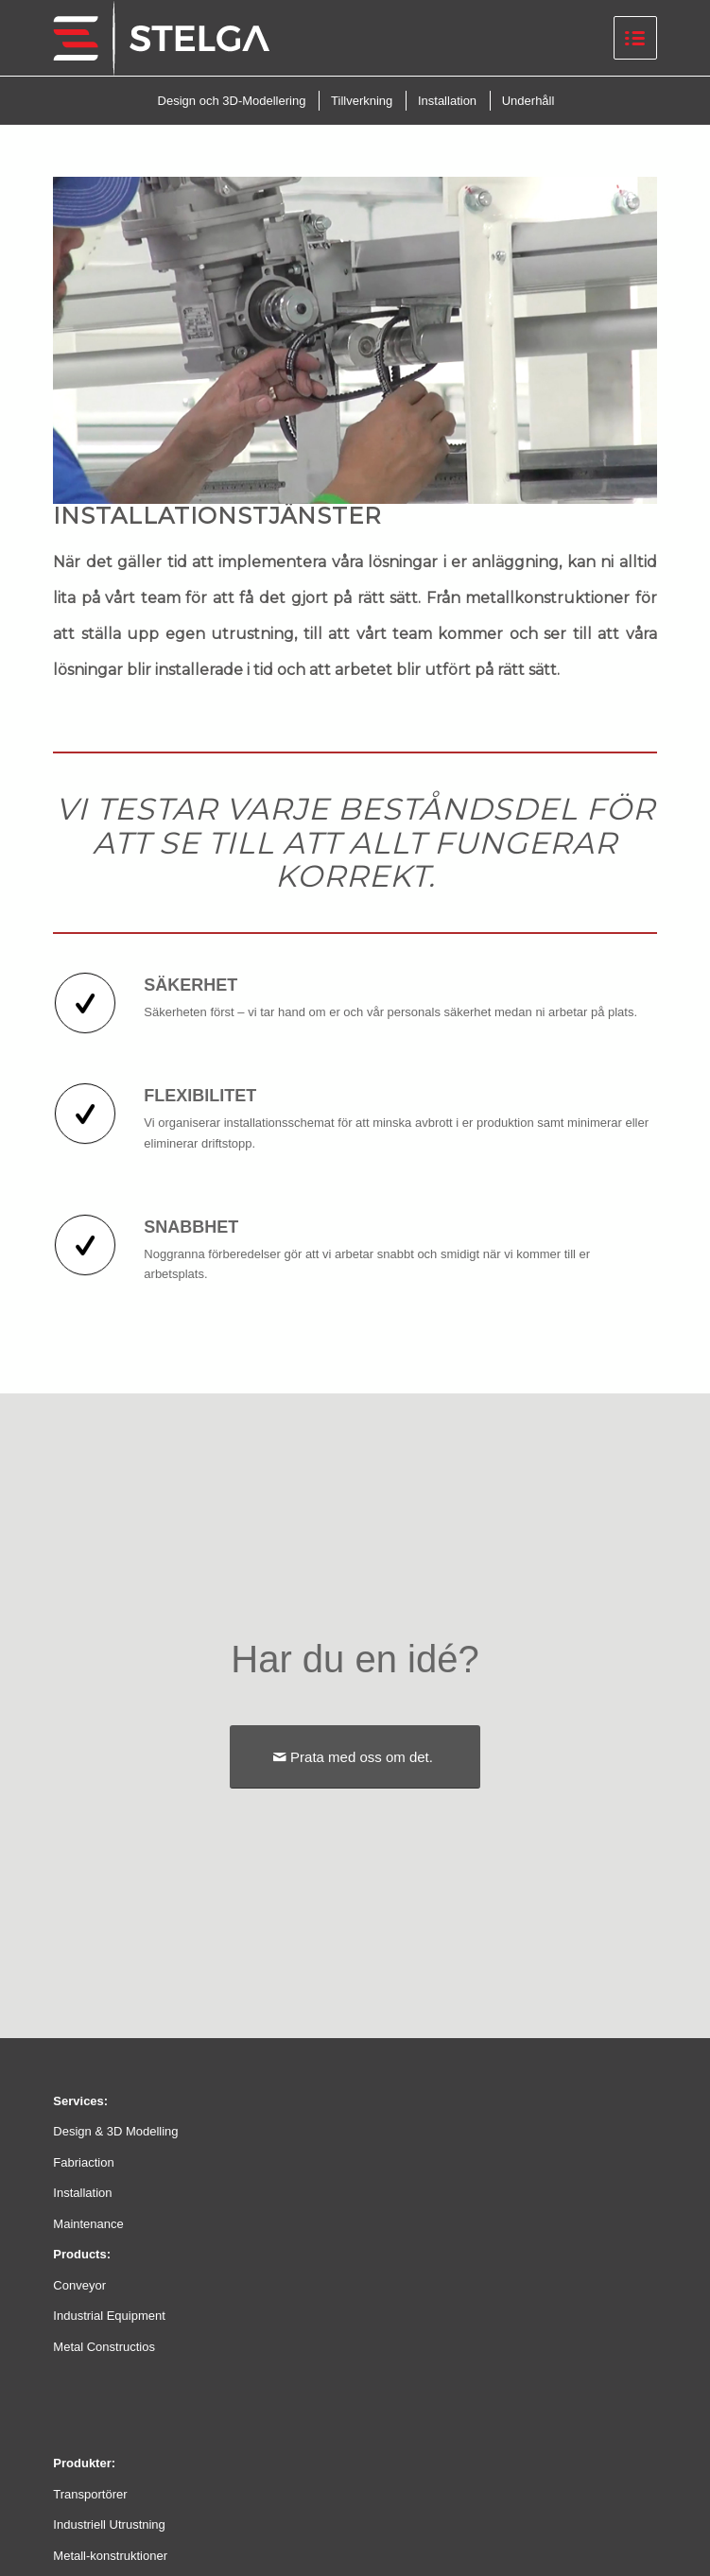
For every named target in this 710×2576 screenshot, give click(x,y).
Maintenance (88, 2224)
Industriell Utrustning (109, 2524)
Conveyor (79, 2285)
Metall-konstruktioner (110, 2556)
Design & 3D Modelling (115, 2131)
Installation (82, 2193)
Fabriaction (83, 2162)
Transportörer (90, 2494)
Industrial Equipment (109, 2315)
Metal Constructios (104, 2347)
